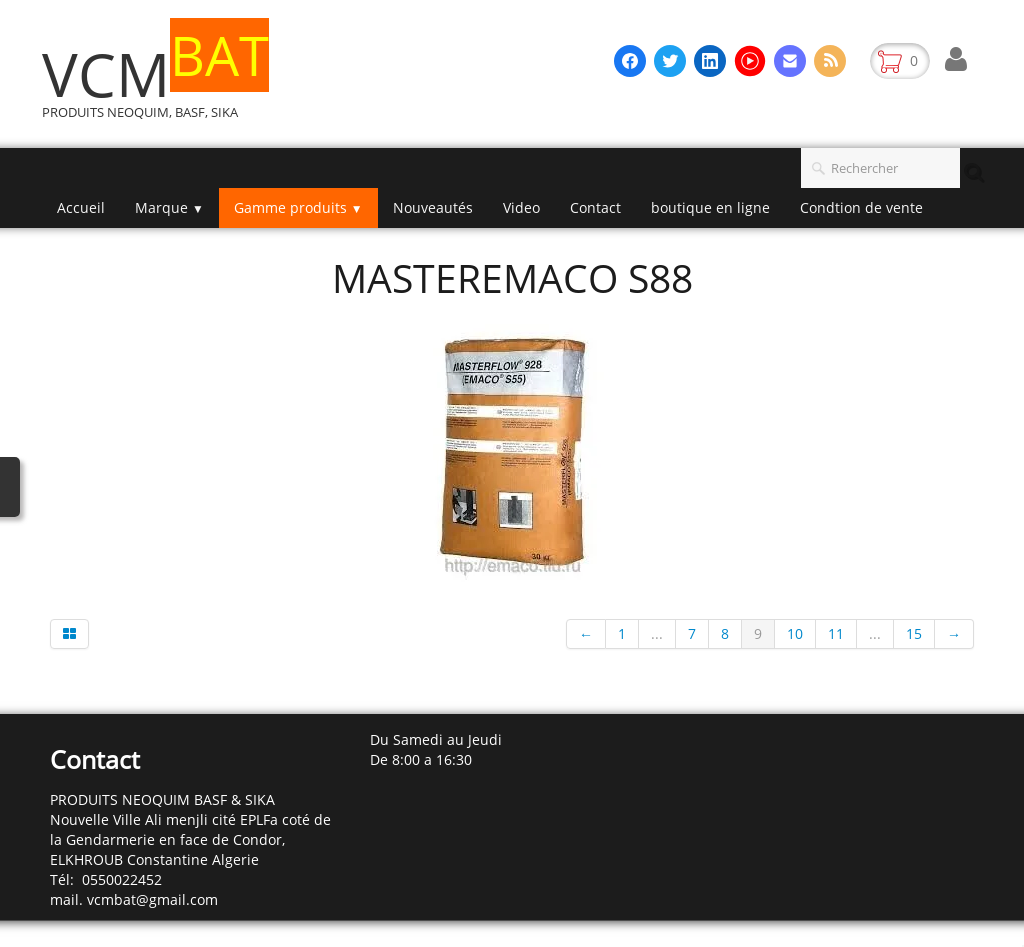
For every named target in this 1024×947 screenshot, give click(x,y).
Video (521, 207)
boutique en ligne (710, 207)
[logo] (163, 83)
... (657, 633)
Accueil (81, 207)
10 (795, 633)
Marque (169, 207)
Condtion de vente (861, 207)
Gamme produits (298, 207)
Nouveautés (433, 207)
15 (914, 633)
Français (938, 693)
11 (836, 633)
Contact (595, 207)
